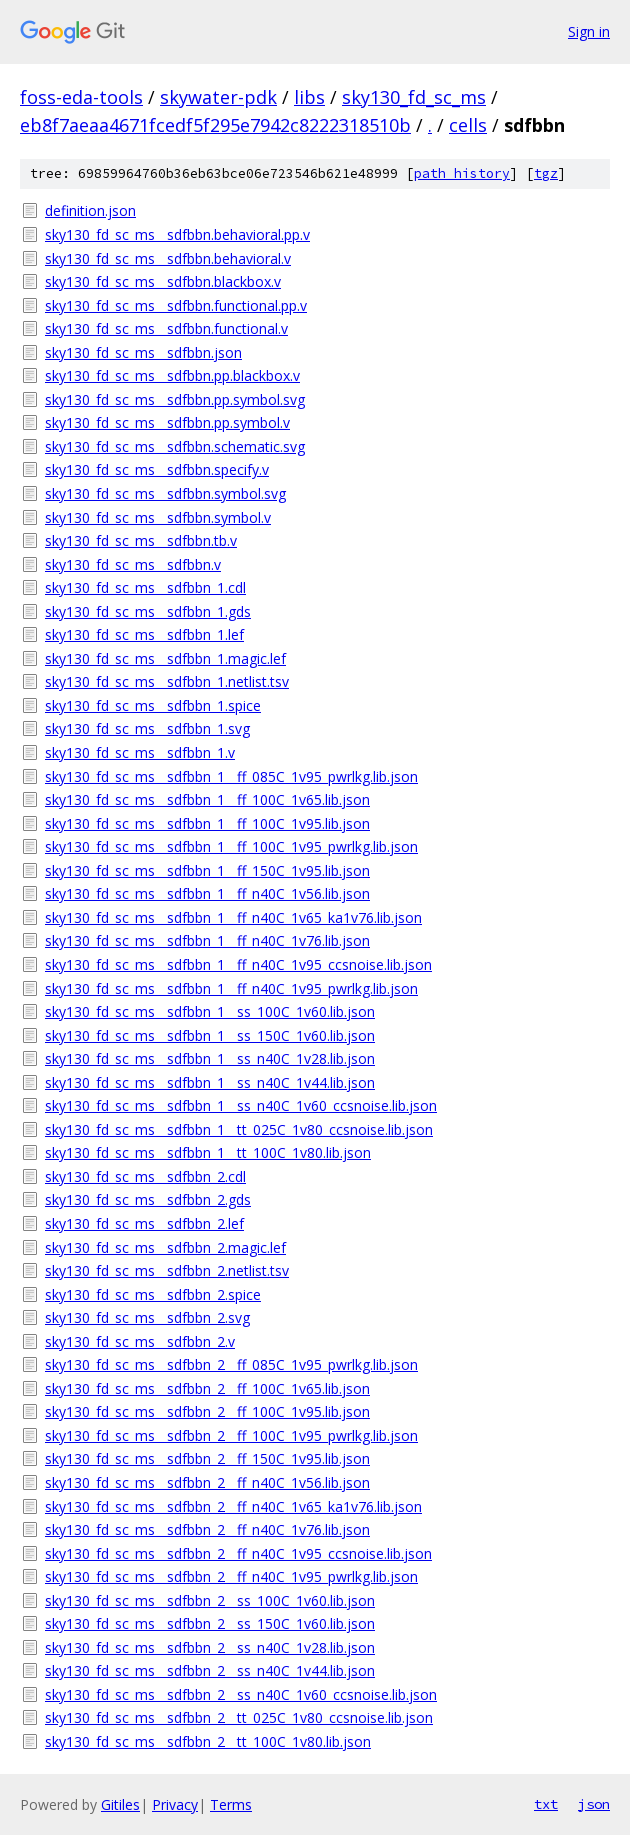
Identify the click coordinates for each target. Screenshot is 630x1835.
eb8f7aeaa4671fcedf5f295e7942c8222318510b (215, 125)
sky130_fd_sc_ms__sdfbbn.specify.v (157, 469)
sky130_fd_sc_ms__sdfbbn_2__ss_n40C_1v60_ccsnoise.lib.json (241, 1694)
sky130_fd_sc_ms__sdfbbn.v (133, 564)
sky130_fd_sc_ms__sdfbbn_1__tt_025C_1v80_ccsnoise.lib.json (239, 1129)
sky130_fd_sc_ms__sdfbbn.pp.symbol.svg (175, 399)
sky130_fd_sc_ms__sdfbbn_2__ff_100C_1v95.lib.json (207, 1411)
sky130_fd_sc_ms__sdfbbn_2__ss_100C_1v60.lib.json (210, 1600)
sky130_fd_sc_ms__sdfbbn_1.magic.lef (165, 658)
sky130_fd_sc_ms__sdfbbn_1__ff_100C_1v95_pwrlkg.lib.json (231, 846)
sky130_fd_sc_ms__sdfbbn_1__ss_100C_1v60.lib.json (210, 1011)
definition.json (90, 210)
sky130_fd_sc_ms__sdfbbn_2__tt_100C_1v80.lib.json (208, 1741)
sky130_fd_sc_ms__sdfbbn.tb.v (141, 540)
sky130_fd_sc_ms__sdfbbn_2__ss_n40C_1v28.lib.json (210, 1647)
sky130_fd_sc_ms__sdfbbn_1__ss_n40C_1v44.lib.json (210, 1082)
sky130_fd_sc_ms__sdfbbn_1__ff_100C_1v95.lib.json (207, 823)
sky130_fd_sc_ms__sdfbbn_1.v (140, 752)
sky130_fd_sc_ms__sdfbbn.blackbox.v (163, 281)
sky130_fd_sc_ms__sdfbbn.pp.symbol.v (167, 422)
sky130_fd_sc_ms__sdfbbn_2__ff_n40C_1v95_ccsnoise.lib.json (238, 1553)
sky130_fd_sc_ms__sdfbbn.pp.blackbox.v (172, 375)
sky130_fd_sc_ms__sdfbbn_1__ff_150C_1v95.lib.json (207, 870)
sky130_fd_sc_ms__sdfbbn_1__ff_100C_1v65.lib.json (207, 799)
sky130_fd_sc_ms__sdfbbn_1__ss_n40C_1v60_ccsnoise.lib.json (241, 1105)
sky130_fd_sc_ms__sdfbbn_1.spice (153, 705)
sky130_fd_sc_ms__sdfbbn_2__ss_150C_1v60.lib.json (210, 1623)
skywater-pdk (218, 97)
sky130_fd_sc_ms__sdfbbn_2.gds (148, 1199)
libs (309, 97)
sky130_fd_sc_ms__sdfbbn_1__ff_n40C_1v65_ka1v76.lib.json (233, 917)
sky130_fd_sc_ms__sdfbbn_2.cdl (145, 1176)
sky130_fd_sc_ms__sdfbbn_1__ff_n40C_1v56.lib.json (207, 893)
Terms (231, 1804)
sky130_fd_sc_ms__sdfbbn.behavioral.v (168, 258)
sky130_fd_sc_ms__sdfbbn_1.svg (147, 728)
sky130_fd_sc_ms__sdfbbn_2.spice (153, 1294)
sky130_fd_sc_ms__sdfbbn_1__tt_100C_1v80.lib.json (208, 1152)
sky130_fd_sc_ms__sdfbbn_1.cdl (145, 587)
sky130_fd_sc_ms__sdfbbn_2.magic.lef (165, 1247)
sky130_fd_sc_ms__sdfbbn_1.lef (144, 634)
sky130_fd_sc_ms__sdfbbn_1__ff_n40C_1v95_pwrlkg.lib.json (231, 988)
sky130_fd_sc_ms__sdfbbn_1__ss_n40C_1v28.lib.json (210, 1058)
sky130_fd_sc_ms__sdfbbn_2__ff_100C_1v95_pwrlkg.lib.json (231, 1435)
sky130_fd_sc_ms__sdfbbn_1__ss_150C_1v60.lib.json (210, 1035)
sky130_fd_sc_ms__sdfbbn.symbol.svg (165, 493)
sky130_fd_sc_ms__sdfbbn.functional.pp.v (176, 305)
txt (546, 1804)
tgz (546, 173)
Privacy (175, 1804)
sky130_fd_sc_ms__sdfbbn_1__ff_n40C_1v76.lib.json (207, 940)
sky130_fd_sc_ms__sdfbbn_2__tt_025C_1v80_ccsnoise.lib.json (239, 1717)
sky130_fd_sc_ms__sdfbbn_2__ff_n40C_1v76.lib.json (207, 1529)
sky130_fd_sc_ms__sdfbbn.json (143, 352)
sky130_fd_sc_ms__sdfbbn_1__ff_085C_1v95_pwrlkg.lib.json (231, 776)
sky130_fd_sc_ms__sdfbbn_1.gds (148, 611)
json (594, 1804)
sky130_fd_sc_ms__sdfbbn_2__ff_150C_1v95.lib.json (207, 1458)
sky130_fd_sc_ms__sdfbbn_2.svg (147, 1317)
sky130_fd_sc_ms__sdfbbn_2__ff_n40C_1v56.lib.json (207, 1482)
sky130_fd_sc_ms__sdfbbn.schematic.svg (175, 446)
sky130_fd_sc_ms (414, 97)
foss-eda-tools (81, 97)
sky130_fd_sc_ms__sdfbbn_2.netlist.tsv (167, 1270)
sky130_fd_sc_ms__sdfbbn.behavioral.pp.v (177, 234)
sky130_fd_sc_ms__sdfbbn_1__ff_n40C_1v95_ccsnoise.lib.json (238, 964)
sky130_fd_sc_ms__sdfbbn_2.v (140, 1341)
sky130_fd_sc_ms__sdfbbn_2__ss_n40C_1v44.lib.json (210, 1670)
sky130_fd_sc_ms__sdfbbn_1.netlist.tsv (167, 681)
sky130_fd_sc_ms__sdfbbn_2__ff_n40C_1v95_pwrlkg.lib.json (231, 1576)
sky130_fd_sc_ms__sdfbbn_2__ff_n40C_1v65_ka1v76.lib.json (233, 1506)
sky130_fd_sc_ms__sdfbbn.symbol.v (158, 517)
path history (462, 173)
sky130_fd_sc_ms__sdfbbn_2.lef (144, 1223)
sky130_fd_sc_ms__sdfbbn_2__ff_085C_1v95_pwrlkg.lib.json (231, 1364)
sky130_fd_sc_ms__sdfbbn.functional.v (166, 328)
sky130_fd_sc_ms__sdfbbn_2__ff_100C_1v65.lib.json (207, 1388)
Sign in (589, 31)
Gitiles (120, 1804)
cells (468, 125)
